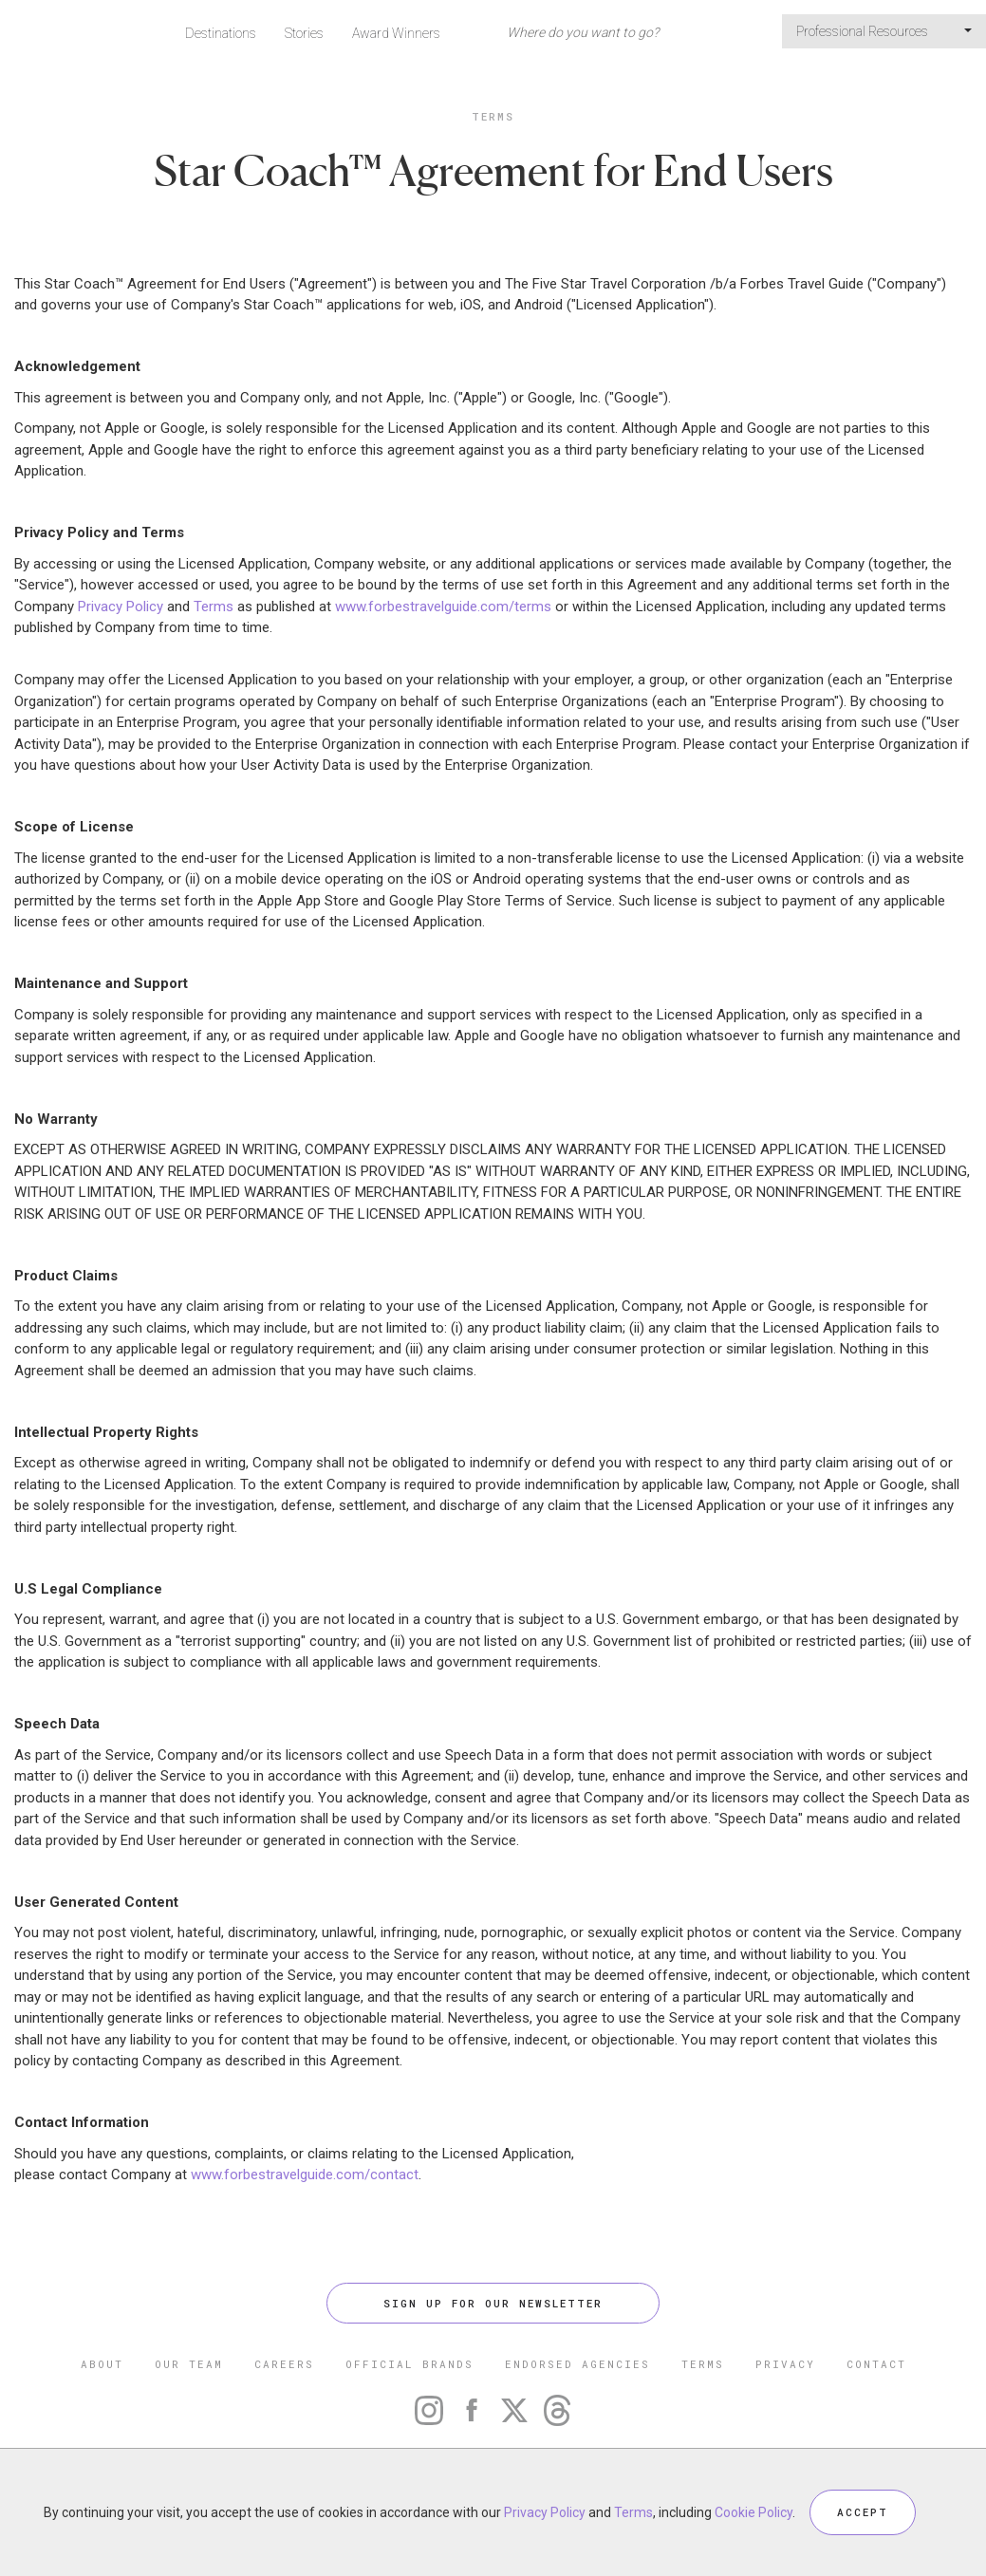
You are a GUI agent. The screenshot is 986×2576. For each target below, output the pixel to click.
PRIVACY (785, 2364)
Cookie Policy (753, 2512)
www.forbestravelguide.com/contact (305, 2174)
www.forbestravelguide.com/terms (443, 606)
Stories (304, 33)
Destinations (220, 33)
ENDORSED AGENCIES (577, 2364)
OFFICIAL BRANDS (409, 2364)
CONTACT (876, 2364)
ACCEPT (862, 2512)
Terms (493, 116)
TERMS (702, 2364)
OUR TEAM (189, 2364)
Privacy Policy (120, 606)
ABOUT (102, 2364)
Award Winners (396, 33)
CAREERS (284, 2364)
